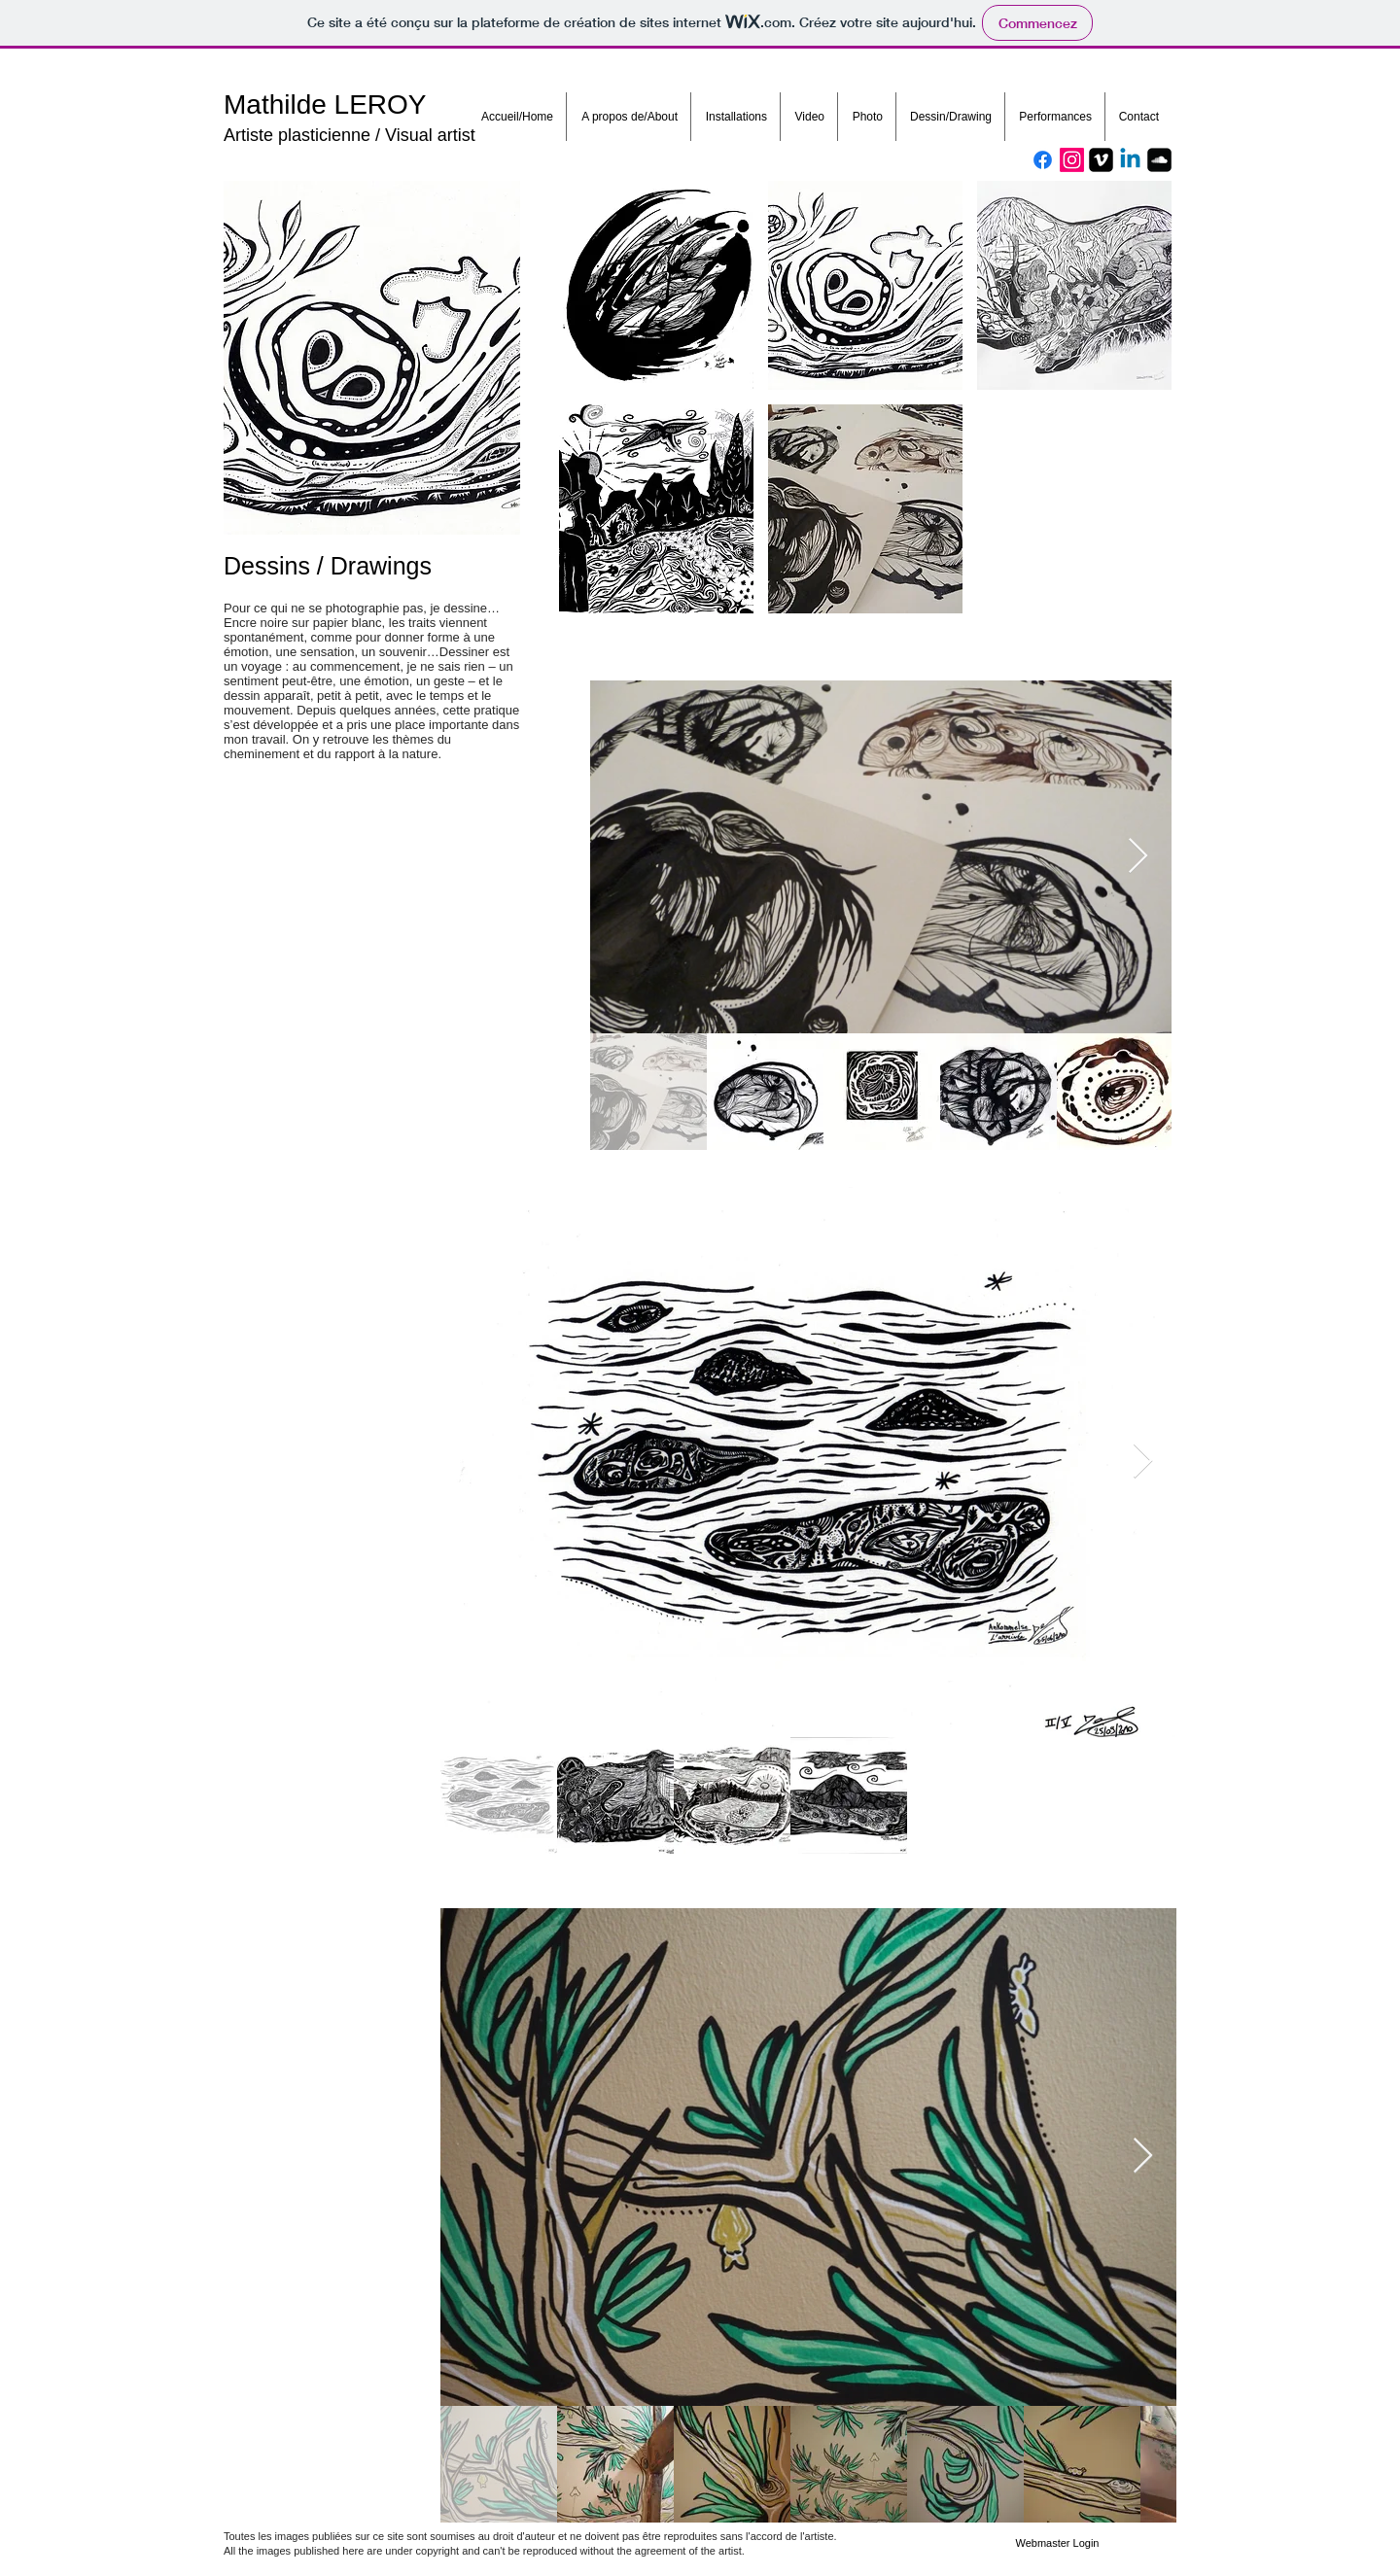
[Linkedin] (1130, 160)
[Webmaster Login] (1057, 2544)
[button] (656, 285)
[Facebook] (1043, 160)
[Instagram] (1072, 160)
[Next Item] (1138, 857)
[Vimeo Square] (1101, 160)
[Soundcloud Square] (1159, 160)
